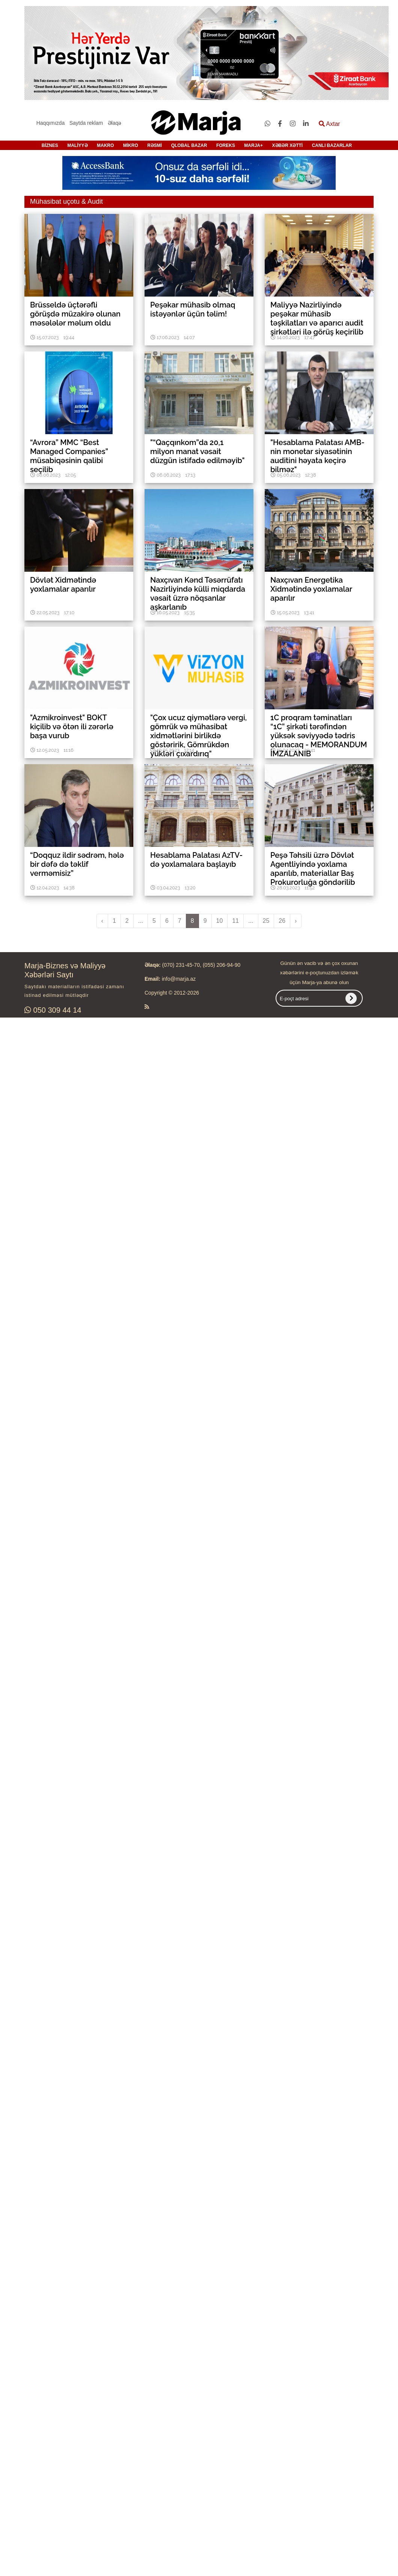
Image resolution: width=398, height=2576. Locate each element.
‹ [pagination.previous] (102, 921)
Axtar (329, 124)
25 (266, 921)
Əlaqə (115, 123)
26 (282, 921)
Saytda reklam (86, 123)
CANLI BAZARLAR (332, 145)
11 (235, 921)
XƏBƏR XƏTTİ (287, 145)
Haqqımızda (50, 123)
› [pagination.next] (296, 921)
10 (219, 921)
